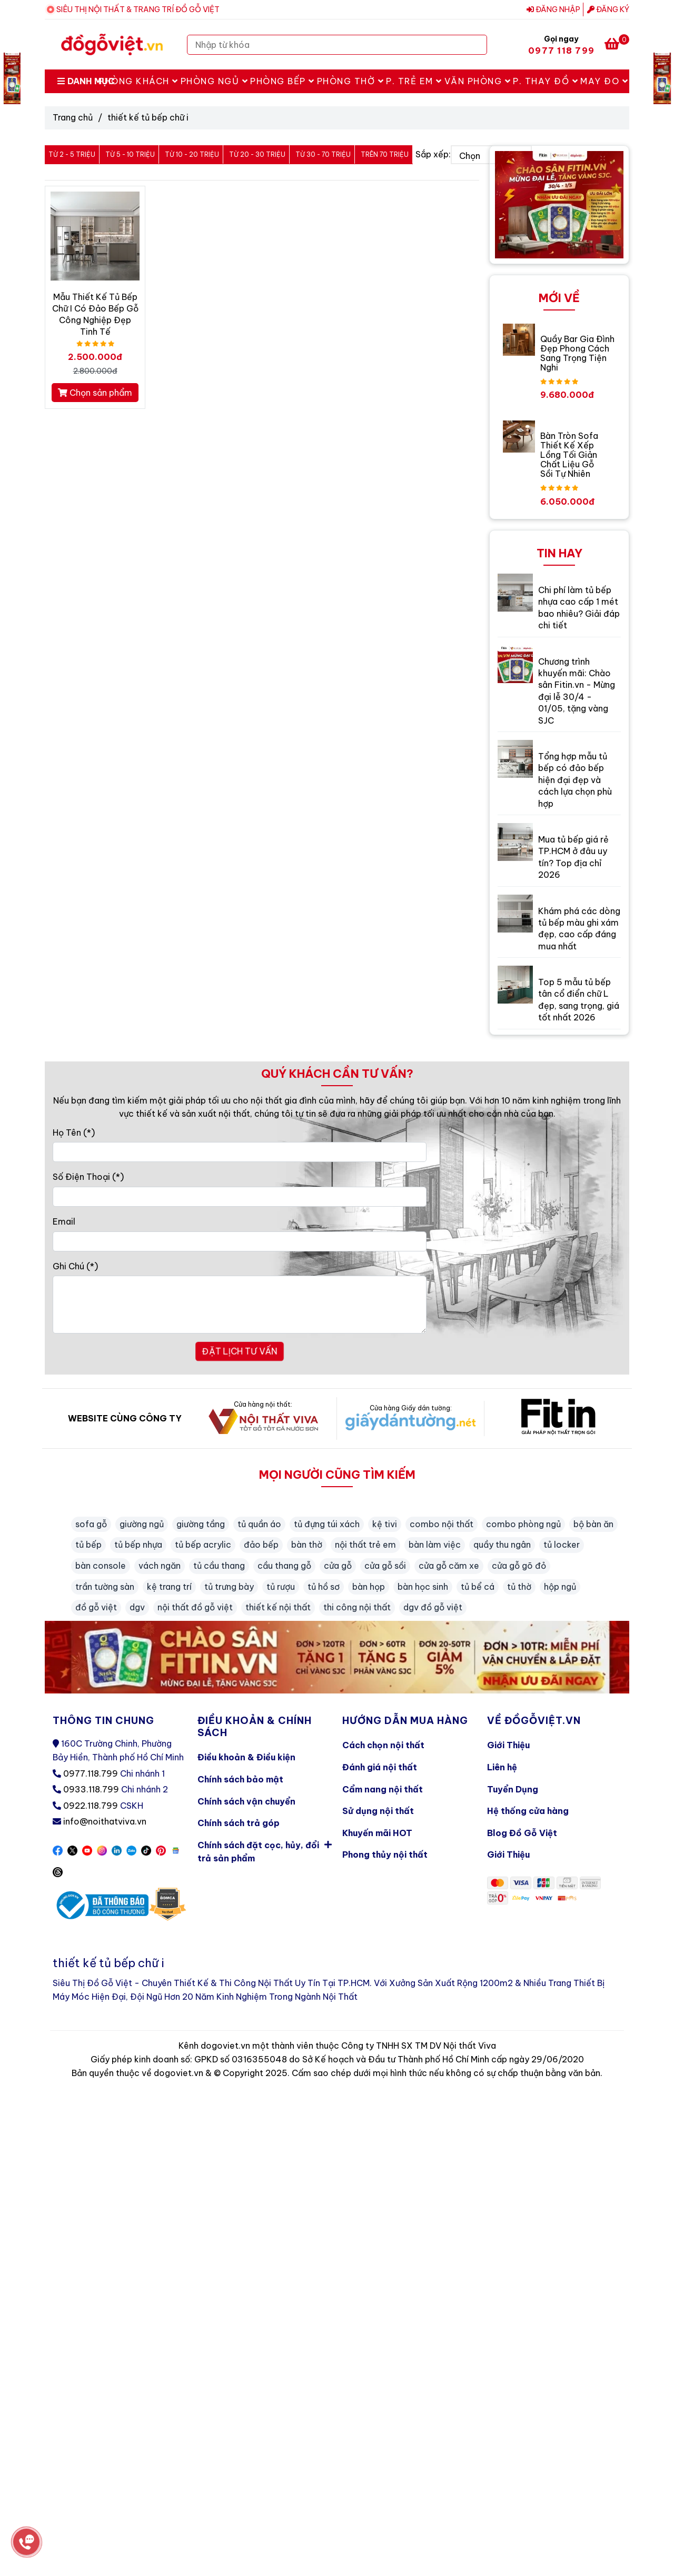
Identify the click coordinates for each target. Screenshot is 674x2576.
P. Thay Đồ (545, 81)
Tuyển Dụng (512, 1789)
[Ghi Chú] (240, 1305)
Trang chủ (73, 117)
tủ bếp (88, 1544)
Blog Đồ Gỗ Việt (522, 1833)
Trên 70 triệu (385, 154)
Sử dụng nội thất (378, 1811)
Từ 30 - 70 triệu (323, 154)
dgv (137, 1607)
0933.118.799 (91, 1789)
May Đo (604, 81)
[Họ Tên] (240, 1152)
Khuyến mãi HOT (377, 1833)
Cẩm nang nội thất (382, 1789)
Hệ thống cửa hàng (528, 1811)
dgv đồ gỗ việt (432, 1607)
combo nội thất (441, 1524)
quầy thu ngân (502, 1544)
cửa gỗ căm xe (449, 1565)
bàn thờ (306, 1544)
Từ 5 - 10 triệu (130, 154)
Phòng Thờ (350, 81)
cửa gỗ (338, 1565)
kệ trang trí (169, 1586)
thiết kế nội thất (278, 1607)
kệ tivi (384, 1524)
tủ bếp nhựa (138, 1544)
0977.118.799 (90, 1773)
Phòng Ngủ (215, 81)
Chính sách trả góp (238, 1823)
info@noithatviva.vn (104, 1821)
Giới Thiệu (508, 1745)
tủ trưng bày (229, 1586)
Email (64, 1221)
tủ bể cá (477, 1586)
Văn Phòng (477, 81)
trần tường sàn (104, 1586)
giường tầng (200, 1524)
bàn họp (368, 1586)
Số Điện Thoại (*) (88, 1176)
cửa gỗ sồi (385, 1565)
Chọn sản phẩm (95, 392)
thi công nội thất (357, 1607)
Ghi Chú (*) (75, 1266)
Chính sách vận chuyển (246, 1801)
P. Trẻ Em (414, 81)
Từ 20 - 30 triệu (257, 154)
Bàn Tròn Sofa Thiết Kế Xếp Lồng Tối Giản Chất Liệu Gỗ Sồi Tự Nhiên (569, 454)
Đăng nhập (553, 9)
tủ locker (561, 1544)
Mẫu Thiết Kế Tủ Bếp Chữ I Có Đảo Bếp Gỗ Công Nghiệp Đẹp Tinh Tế (95, 314)
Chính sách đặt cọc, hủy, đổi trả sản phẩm (264, 1849)
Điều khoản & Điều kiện (246, 1757)
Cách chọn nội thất (383, 1745)
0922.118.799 (90, 1805)
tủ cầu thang (219, 1565)
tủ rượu (280, 1586)
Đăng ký (608, 9)
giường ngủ (142, 1524)
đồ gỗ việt (96, 1607)
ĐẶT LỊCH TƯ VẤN (239, 1351)
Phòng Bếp (282, 81)
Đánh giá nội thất (379, 1767)
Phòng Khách (138, 81)
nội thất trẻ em (365, 1544)
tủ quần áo (259, 1524)
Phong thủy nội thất (385, 1854)
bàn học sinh (423, 1586)
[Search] (476, 44)
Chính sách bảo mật (240, 1779)
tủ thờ (519, 1586)
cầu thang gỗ (284, 1565)
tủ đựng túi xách (327, 1524)
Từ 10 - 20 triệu (192, 154)
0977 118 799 (561, 50)
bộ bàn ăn (593, 1524)
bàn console (100, 1565)
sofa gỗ (91, 1524)
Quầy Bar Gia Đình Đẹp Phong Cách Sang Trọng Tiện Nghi (577, 353)
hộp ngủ (560, 1586)
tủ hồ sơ (324, 1586)
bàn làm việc (435, 1544)
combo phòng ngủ (523, 1524)
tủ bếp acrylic (203, 1544)
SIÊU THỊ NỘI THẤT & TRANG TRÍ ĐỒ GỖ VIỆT (138, 9)
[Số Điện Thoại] (240, 1197)
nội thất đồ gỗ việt (195, 1607)
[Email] (240, 1241)
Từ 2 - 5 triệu (71, 154)
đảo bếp (261, 1544)
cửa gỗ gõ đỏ (519, 1565)
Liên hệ (502, 1767)
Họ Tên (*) (74, 1132)
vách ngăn (159, 1565)
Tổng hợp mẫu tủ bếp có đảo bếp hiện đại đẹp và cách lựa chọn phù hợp (575, 780)
